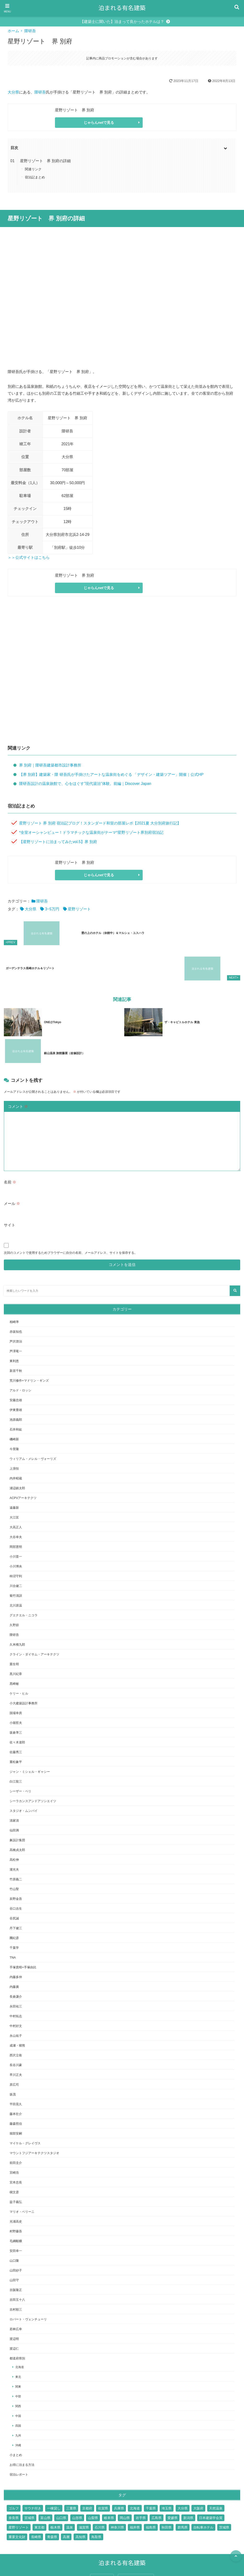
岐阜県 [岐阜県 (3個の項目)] (109, 2505)
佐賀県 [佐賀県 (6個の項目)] (103, 2495)
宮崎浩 (14, 2159)
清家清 (14, 1807)
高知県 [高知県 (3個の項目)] (81, 2524)
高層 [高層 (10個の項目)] (66, 2524)
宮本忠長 (16, 2169)
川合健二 (16, 1572)
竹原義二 (16, 1866)
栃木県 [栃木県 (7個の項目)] (55, 2514)
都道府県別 (17, 2345)
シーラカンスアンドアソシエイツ (33, 1787)
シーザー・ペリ (20, 1778)
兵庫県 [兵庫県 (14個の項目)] (119, 2495)
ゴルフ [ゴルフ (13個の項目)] (14, 2495)
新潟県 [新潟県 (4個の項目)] (188, 2505)
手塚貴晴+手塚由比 (23, 1954)
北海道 (19, 2353)
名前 (10, 1169)
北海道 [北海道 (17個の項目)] (135, 2495)
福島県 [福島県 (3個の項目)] (151, 2514)
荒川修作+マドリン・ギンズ (29, 1367)
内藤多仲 (16, 1963)
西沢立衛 (16, 2042)
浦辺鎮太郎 (17, 1475)
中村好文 (16, 2012)
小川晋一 (16, 1543)
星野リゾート (79, 909)
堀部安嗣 (16, 2120)
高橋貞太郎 (17, 1836)
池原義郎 (16, 1406)
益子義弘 (16, 2188)
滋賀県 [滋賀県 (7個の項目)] (84, 2514)
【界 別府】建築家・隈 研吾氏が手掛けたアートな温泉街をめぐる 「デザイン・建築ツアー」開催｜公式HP (111, 774)
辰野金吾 (16, 1885)
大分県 (13, 92)
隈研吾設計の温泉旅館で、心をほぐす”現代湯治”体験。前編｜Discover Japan (85, 784)
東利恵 (14, 1347)
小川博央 (16, 1553)
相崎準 (14, 1308)
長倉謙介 (16, 1983)
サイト (9, 1212)
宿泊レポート (19, 2461)
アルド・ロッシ (20, 1377)
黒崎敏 (14, 1670)
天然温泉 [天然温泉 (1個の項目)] (215, 2495)
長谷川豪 (16, 2051)
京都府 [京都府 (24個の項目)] (87, 2495)
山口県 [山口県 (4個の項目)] (61, 2505)
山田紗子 (16, 2257)
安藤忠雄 (16, 1387)
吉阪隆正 (16, 2276)
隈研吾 (30, 31)
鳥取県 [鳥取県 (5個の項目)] (96, 2524)
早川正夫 (16, 2061)
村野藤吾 (16, 2218)
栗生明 (14, 1651)
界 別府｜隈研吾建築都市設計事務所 (50, 765)
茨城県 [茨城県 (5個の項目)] (224, 2514)
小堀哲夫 (16, 1709)
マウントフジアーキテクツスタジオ (34, 2139)
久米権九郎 (17, 1631)
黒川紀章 (16, 1660)
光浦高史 (16, 2208)
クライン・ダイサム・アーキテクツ (34, 1641)
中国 (18, 2402)
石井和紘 (16, 1416)
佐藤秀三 (16, 1739)
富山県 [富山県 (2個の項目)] (45, 2505)
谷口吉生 (16, 1895)
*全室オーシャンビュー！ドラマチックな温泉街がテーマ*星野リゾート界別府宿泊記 (91, 832)
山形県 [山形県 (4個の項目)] (77, 2505)
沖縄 (18, 2431)
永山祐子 (16, 2022)
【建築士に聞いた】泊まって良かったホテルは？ (122, 22)
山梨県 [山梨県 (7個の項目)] (93, 2505)
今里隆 (14, 1435)
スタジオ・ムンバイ (24, 1797)
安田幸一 (16, 2237)
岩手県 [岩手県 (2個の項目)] (141, 2505)
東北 (18, 2363)
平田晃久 (16, 2091)
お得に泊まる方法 (22, 2451)
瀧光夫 (14, 1856)
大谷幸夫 (16, 1523)
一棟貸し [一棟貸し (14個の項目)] (53, 2495)
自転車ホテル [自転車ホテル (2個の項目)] (203, 2514)
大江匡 (14, 1504)
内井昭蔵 (16, 1465)
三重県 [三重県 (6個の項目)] (71, 2495)
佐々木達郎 (17, 1729)
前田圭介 (16, 2149)
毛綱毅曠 (16, 2227)
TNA (13, 1944)
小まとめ (16, 2441)
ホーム (13, 31)
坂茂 (13, 2081)
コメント (18, 1093)
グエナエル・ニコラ (24, 1602)
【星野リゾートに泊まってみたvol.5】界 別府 (58, 842)
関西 (18, 2392)
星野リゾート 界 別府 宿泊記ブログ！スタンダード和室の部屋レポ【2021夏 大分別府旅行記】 (100, 823)
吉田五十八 (17, 2286)
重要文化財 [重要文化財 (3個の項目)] (17, 2524)
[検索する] (235, 1277)
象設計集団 (17, 1827)
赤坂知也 (16, 1318)
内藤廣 (14, 1973)
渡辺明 (14, 2325)
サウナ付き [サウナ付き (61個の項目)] (32, 2495)
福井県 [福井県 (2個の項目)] (135, 2514)
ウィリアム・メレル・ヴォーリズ (33, 1445)
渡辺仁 (14, 2335)
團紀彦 (14, 1924)
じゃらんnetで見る (99, 122)
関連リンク (33, 169)
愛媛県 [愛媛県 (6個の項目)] (173, 2505)
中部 (18, 2382)
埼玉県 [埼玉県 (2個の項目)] (167, 2495)
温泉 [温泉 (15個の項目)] (69, 2514)
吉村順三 (16, 2296)
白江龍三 (16, 1768)
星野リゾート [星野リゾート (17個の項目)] (19, 2514)
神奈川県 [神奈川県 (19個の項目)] (117, 2514)
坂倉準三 (16, 1719)
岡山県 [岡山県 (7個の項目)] (125, 2505)
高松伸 (14, 1846)
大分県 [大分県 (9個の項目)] (183, 2495)
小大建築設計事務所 (24, 1690)
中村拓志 (16, 2003)
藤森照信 (16, 2110)
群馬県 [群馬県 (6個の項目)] (183, 2514)
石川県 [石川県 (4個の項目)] (100, 2514)
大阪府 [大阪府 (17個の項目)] (198, 2495)
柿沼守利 (16, 1563)
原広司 (14, 2071)
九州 (18, 2422)
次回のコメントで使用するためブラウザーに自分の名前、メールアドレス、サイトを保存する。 (70, 1239)
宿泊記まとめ (35, 177)
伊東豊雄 (16, 1396)
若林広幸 (16, 2315)
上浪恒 (14, 1455)
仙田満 (14, 1817)
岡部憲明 (16, 1533)
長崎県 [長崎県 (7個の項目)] (36, 2524)
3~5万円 (52, 909)
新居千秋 (16, 1357)
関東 (18, 2373)
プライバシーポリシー (136, 2564)
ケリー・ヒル (19, 1680)
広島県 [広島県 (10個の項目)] (157, 2505)
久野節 (14, 1611)
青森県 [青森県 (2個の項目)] (52, 2524)
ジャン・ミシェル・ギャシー (30, 1758)
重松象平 (16, 1748)
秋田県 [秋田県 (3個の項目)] (167, 2514)
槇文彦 (14, 2179)
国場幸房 (16, 1699)
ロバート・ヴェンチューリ (28, 2306)
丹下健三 (16, 1915)
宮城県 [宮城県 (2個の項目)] (29, 2505)
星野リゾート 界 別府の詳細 (45, 161)
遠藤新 (14, 1494)
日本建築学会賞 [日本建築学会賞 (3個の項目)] (210, 2505)
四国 (18, 2412)
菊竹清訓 (16, 1582)
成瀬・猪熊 (17, 2032)
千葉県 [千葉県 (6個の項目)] (151, 2495)
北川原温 (16, 1592)
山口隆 (14, 2247)
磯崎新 (14, 1426)
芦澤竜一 (16, 1338)
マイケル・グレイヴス (25, 2130)
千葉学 (14, 1934)
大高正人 (16, 1514)
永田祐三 (16, 1993)
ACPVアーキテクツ (23, 1484)
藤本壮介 (16, 2100)
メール (12, 1190)
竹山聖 (14, 1875)
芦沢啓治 (16, 1328)
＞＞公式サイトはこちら (29, 557)
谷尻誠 (14, 1905)
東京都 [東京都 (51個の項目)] (39, 2514)
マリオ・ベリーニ (22, 2198)
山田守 (14, 2267)
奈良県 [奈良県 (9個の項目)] (14, 2505)
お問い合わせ (101, 2564)
